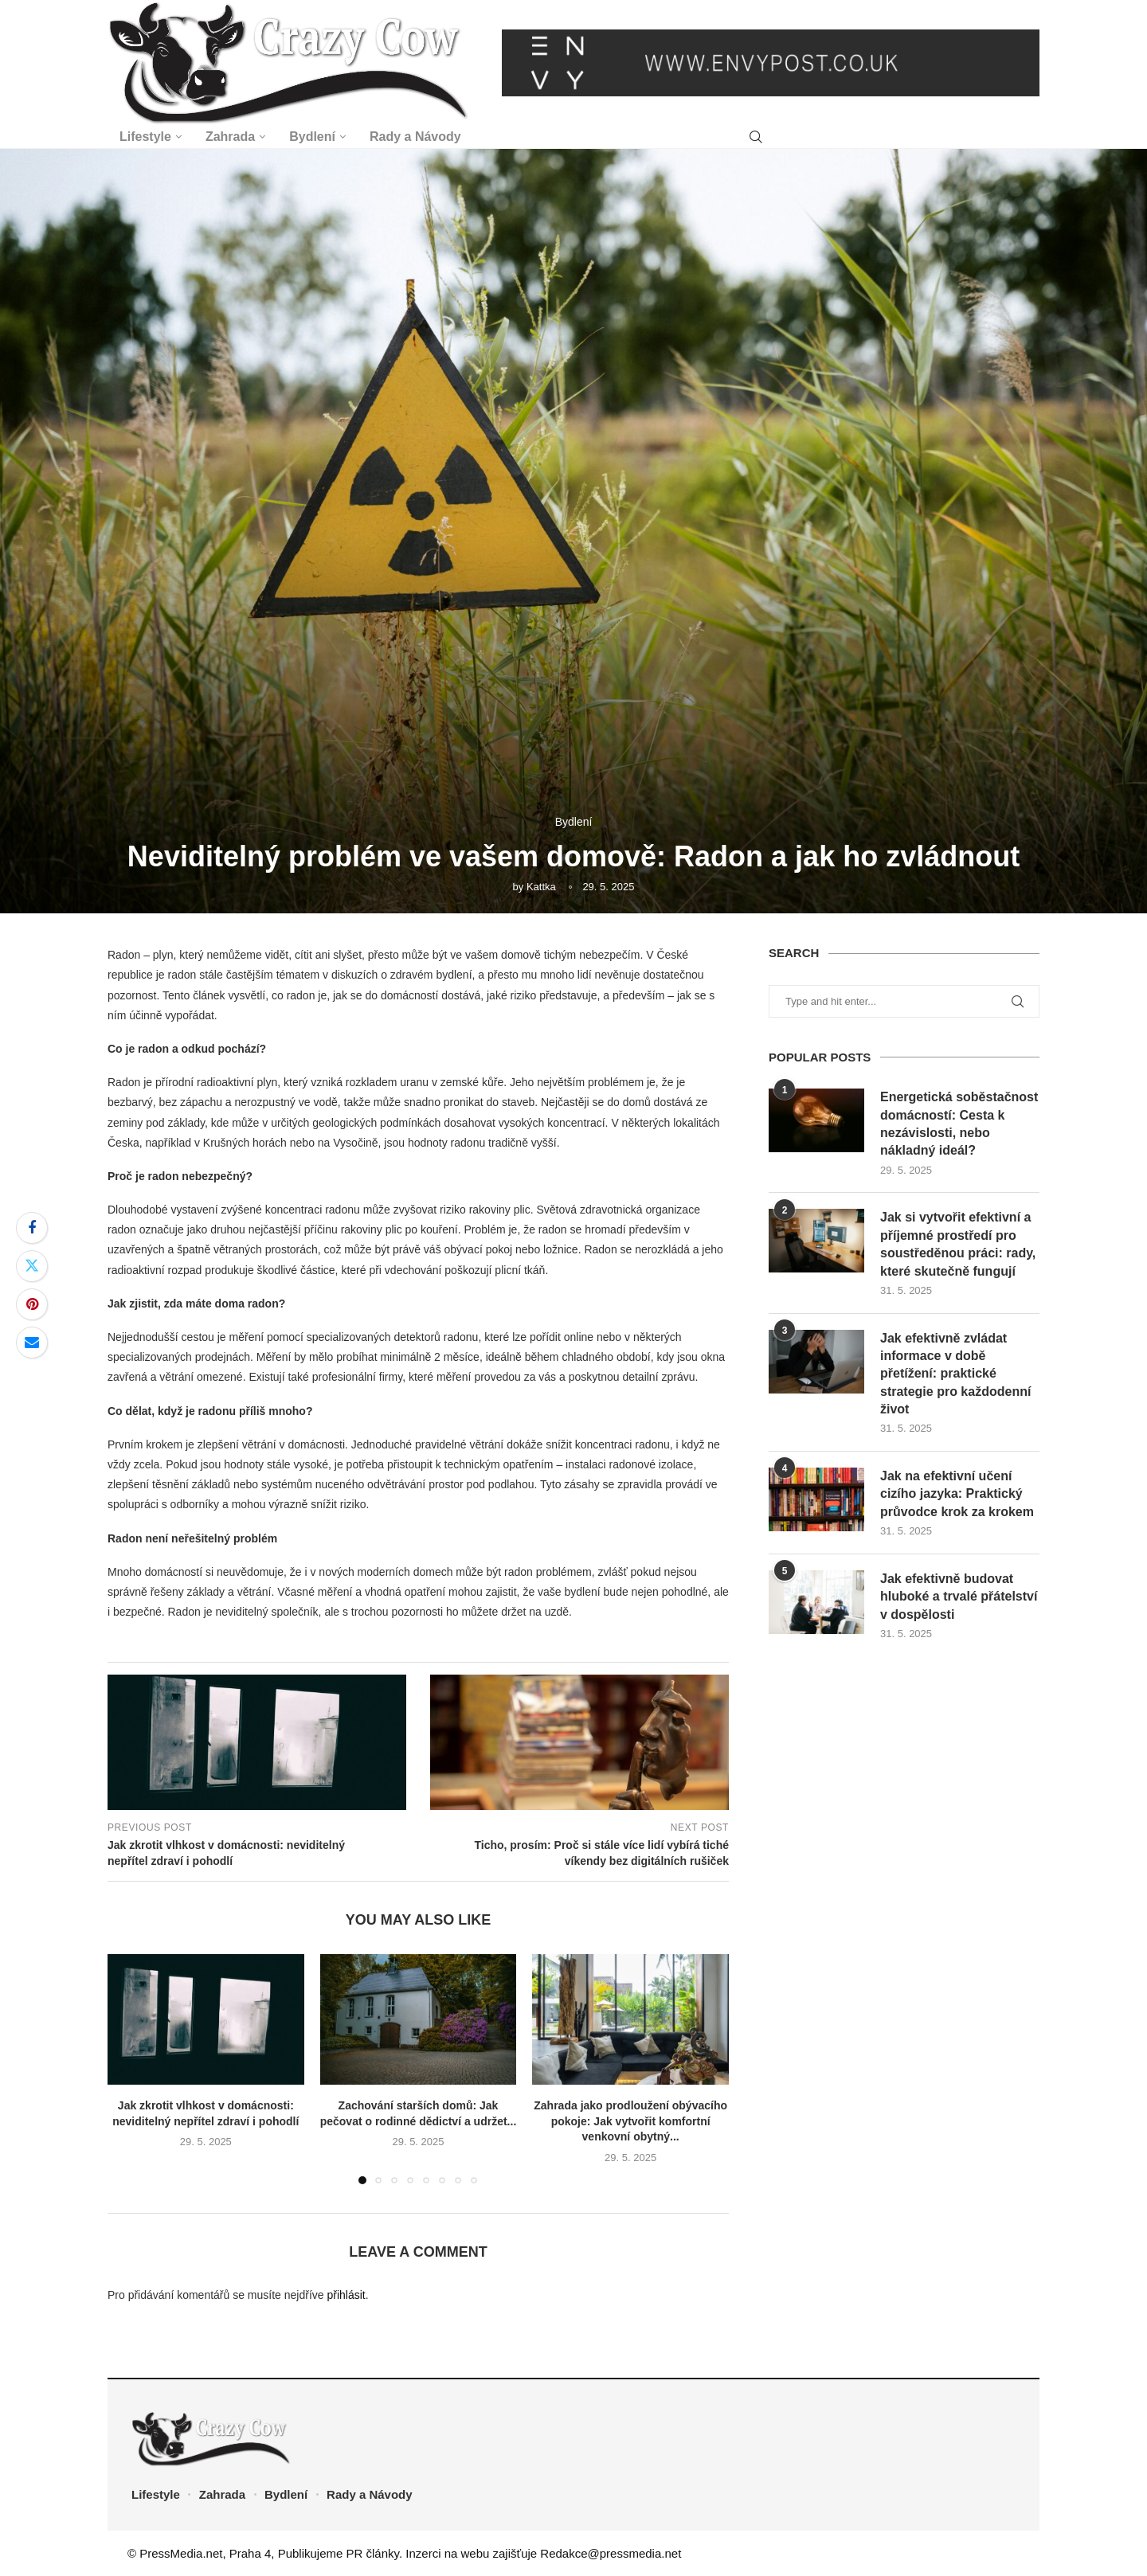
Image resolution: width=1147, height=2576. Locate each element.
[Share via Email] (32, 1342)
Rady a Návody (415, 136)
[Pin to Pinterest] (32, 1304)
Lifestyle (145, 136)
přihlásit (346, 2295)
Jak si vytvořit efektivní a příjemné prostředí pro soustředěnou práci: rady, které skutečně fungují (957, 1243)
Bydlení (312, 136)
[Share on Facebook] (32, 1228)
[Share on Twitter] (32, 1266)
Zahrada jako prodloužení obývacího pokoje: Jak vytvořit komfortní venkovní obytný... (630, 2121)
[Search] (756, 137)
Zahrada (230, 136)
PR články (372, 2553)
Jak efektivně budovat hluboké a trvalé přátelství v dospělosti (958, 1596)
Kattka (541, 887)
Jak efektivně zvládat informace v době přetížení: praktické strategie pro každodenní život (955, 1374)
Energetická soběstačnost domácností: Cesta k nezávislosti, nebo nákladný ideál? (959, 1123)
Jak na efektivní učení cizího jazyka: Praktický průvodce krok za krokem (957, 1494)
